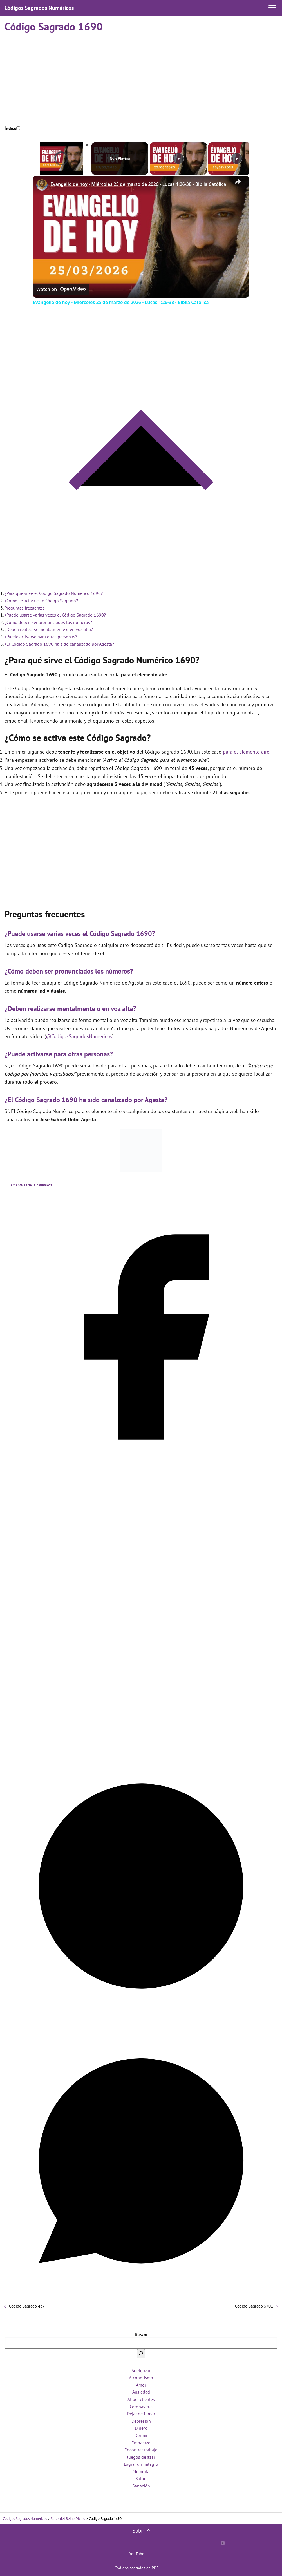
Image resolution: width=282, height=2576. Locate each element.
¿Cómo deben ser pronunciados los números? (48, 622)
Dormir (141, 2435)
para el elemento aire (246, 752)
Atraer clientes (141, 2399)
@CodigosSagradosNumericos (79, 1036)
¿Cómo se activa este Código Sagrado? (41, 600)
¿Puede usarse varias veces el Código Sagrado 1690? (55, 615)
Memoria (141, 2471)
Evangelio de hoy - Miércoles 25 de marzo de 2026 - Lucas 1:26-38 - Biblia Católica (138, 184)
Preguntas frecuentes (25, 608)
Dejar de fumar (141, 2413)
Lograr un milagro (141, 2464)
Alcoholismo (141, 2377)
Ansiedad (141, 2392)
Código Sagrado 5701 (254, 2306)
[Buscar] (141, 2353)
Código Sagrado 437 (27, 2306)
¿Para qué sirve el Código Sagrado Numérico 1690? (54, 593)
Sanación (141, 2486)
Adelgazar (141, 2370)
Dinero (141, 2428)
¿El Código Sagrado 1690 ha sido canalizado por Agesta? (59, 644)
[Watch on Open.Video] (61, 289)
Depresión (141, 2421)
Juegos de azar (141, 2457)
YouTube (136, 2553)
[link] (42, 185)
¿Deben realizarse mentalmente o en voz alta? (49, 629)
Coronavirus (141, 2406)
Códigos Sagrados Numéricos (39, 8)
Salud (141, 2478)
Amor (141, 2385)
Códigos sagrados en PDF (136, 2567)
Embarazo (141, 2442)
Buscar (141, 2334)
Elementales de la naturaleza (30, 1185)
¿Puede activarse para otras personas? (41, 636)
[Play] (178, 158)
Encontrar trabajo (141, 2450)
